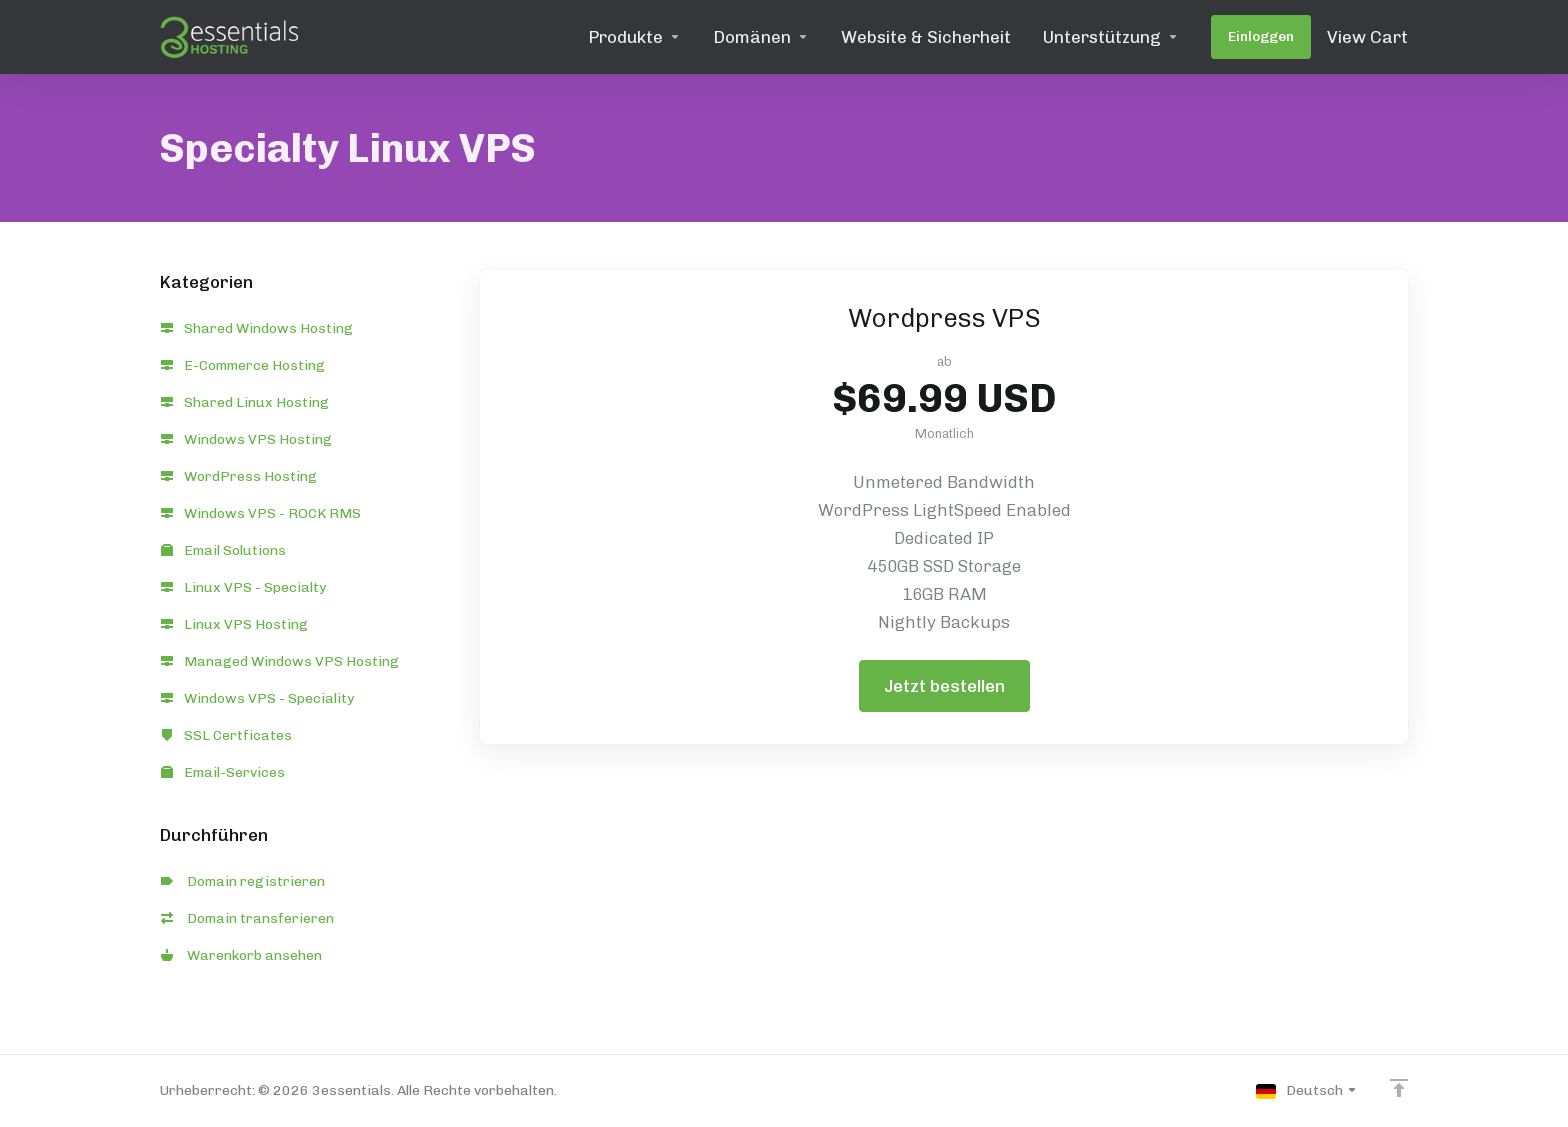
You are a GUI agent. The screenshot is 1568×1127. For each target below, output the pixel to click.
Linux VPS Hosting (234, 624)
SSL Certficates (226, 735)
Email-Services (223, 772)
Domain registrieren (243, 881)
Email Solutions (223, 550)
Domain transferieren (247, 918)
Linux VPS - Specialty (243, 587)
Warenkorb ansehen (241, 955)
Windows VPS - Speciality (257, 698)
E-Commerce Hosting (243, 365)
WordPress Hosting (239, 476)
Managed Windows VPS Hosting (280, 661)
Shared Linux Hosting (245, 402)
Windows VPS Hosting (246, 439)
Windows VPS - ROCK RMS (261, 513)
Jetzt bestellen (944, 686)
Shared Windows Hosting (257, 328)
